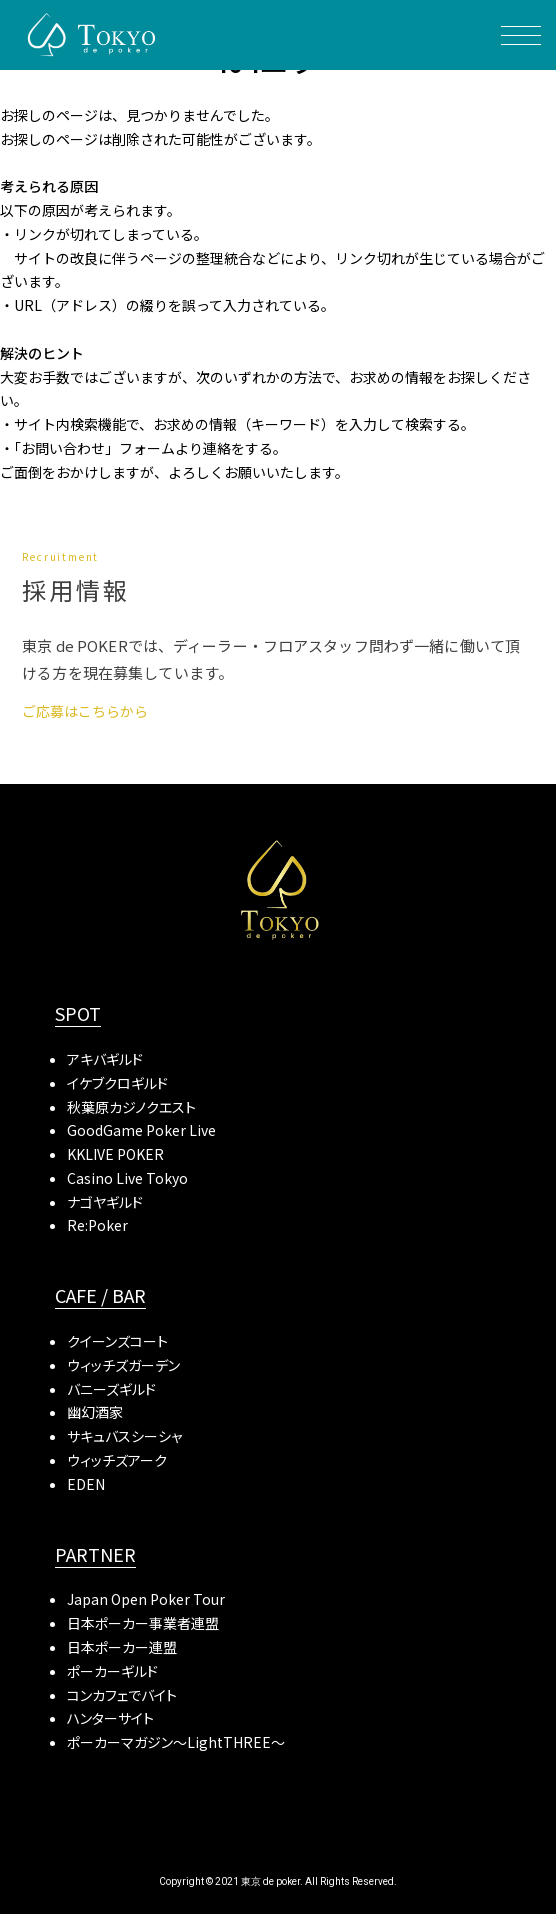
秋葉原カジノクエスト (131, 1107)
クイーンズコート (117, 1341)
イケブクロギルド (117, 1083)
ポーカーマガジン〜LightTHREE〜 (176, 1742)
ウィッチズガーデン (123, 1365)
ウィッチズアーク (117, 1460)
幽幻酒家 (95, 1412)
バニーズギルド (111, 1389)
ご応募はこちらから (85, 711)
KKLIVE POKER (115, 1154)
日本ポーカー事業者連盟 (143, 1623)
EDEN (86, 1484)
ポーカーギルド (112, 1671)
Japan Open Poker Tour (146, 1599)
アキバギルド (105, 1059)
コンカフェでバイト (122, 1695)
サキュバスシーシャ (124, 1436)
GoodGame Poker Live (141, 1130)
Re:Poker (97, 1225)
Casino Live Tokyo (127, 1178)
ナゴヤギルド (105, 1202)
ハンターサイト (110, 1718)
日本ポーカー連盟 (122, 1647)
